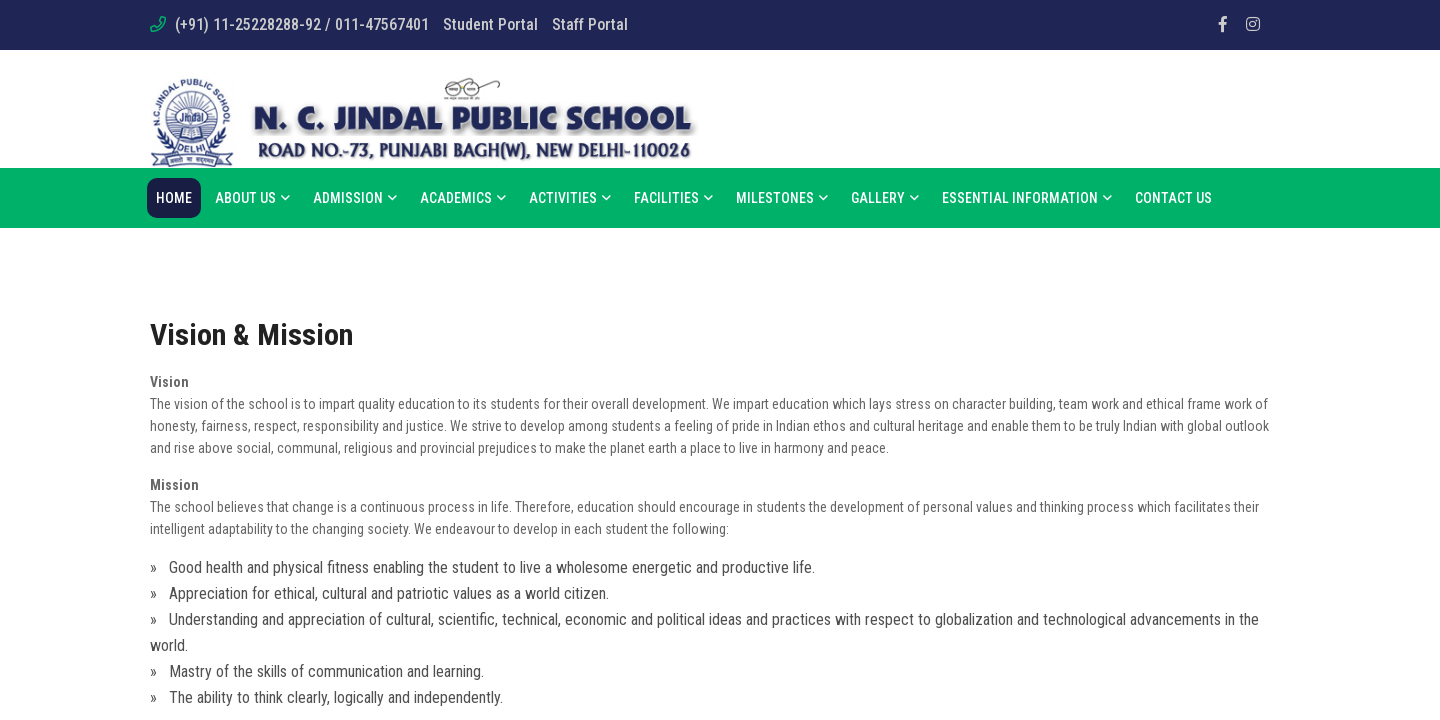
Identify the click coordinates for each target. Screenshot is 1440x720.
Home (174, 198)
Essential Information (1027, 198)
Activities (570, 198)
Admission (355, 198)
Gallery (885, 198)
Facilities (673, 198)
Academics (463, 198)
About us (252, 198)
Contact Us (1173, 198)
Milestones (782, 198)
